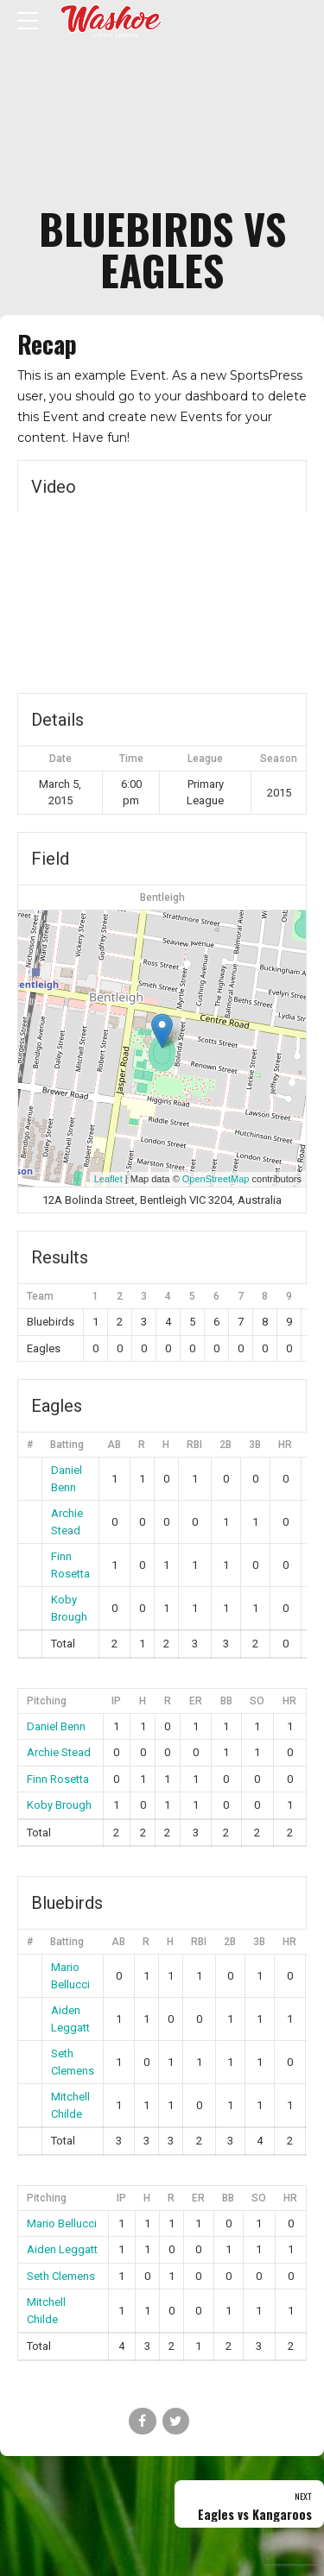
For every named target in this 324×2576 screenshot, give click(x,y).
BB (226, 1701)
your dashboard (201, 396)
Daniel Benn (56, 1726)
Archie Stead (59, 1752)
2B (225, 1445)
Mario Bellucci (62, 2223)
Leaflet (108, 1179)
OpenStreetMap (216, 1179)
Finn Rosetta (58, 1779)
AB (114, 1445)
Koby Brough (59, 1804)
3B (255, 1445)
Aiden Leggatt (62, 2249)
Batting (67, 1445)
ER (195, 1701)
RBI (194, 1445)
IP (116, 1701)
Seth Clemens (61, 2276)
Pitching (47, 1701)
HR (285, 1445)
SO (257, 1701)
